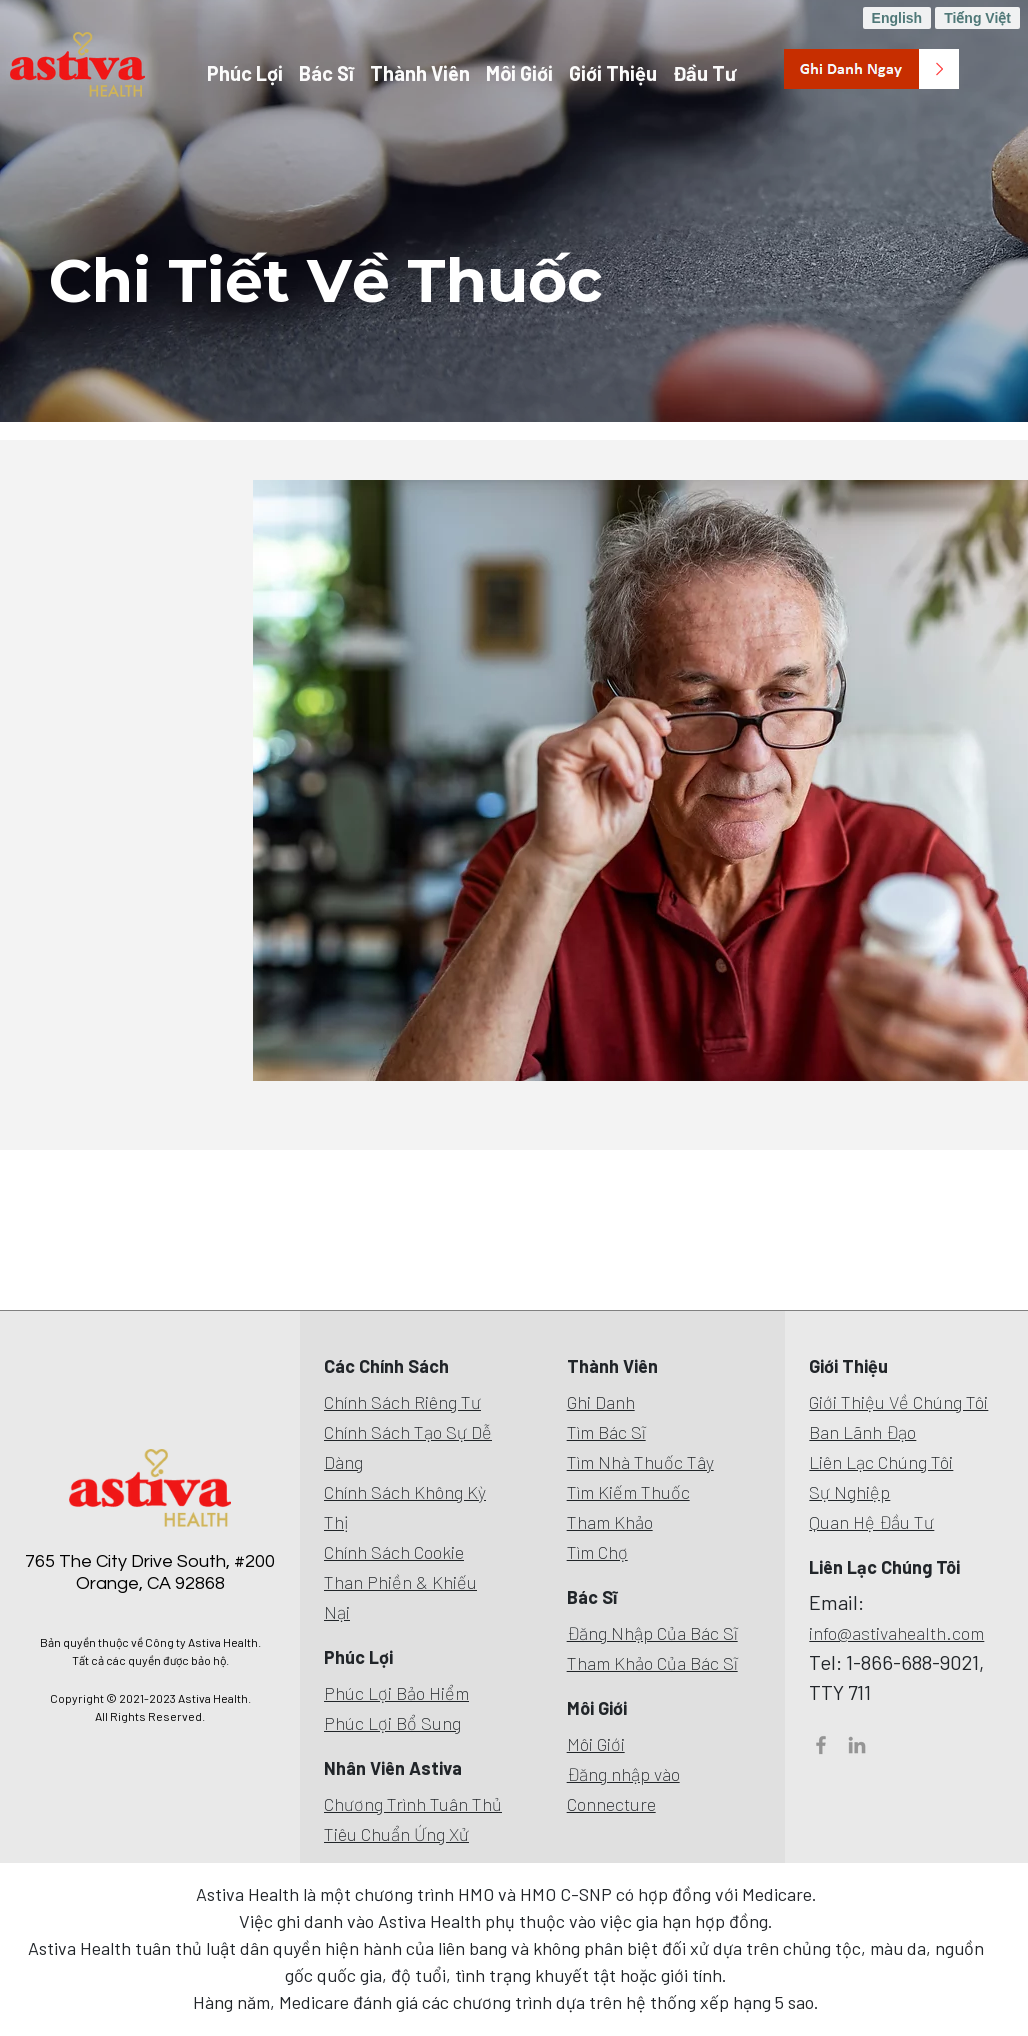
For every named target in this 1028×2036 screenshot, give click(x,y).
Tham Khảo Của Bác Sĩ (652, 1663)
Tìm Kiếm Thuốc (628, 1492)
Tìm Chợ (597, 1552)
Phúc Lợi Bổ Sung (392, 1723)
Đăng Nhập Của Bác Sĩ (652, 1633)
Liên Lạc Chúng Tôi (881, 1462)
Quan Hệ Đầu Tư (871, 1522)
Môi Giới (596, 1744)
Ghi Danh (601, 1402)
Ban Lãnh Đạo (862, 1432)
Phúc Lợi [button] (245, 73)
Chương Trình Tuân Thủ (413, 1804)
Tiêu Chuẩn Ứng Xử (396, 1834)
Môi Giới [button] (519, 73)
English (897, 18)
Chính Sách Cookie (394, 1552)
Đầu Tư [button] (704, 73)
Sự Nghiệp (849, 1492)
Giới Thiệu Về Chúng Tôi (898, 1402)
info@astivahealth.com (896, 1633)
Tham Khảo (610, 1522)
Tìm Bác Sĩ (606, 1432)
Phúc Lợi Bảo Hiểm (396, 1693)
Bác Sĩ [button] (326, 73)
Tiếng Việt (977, 18)
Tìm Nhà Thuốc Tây (640, 1462)
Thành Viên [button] (420, 73)
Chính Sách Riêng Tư (402, 1402)
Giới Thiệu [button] (613, 73)
